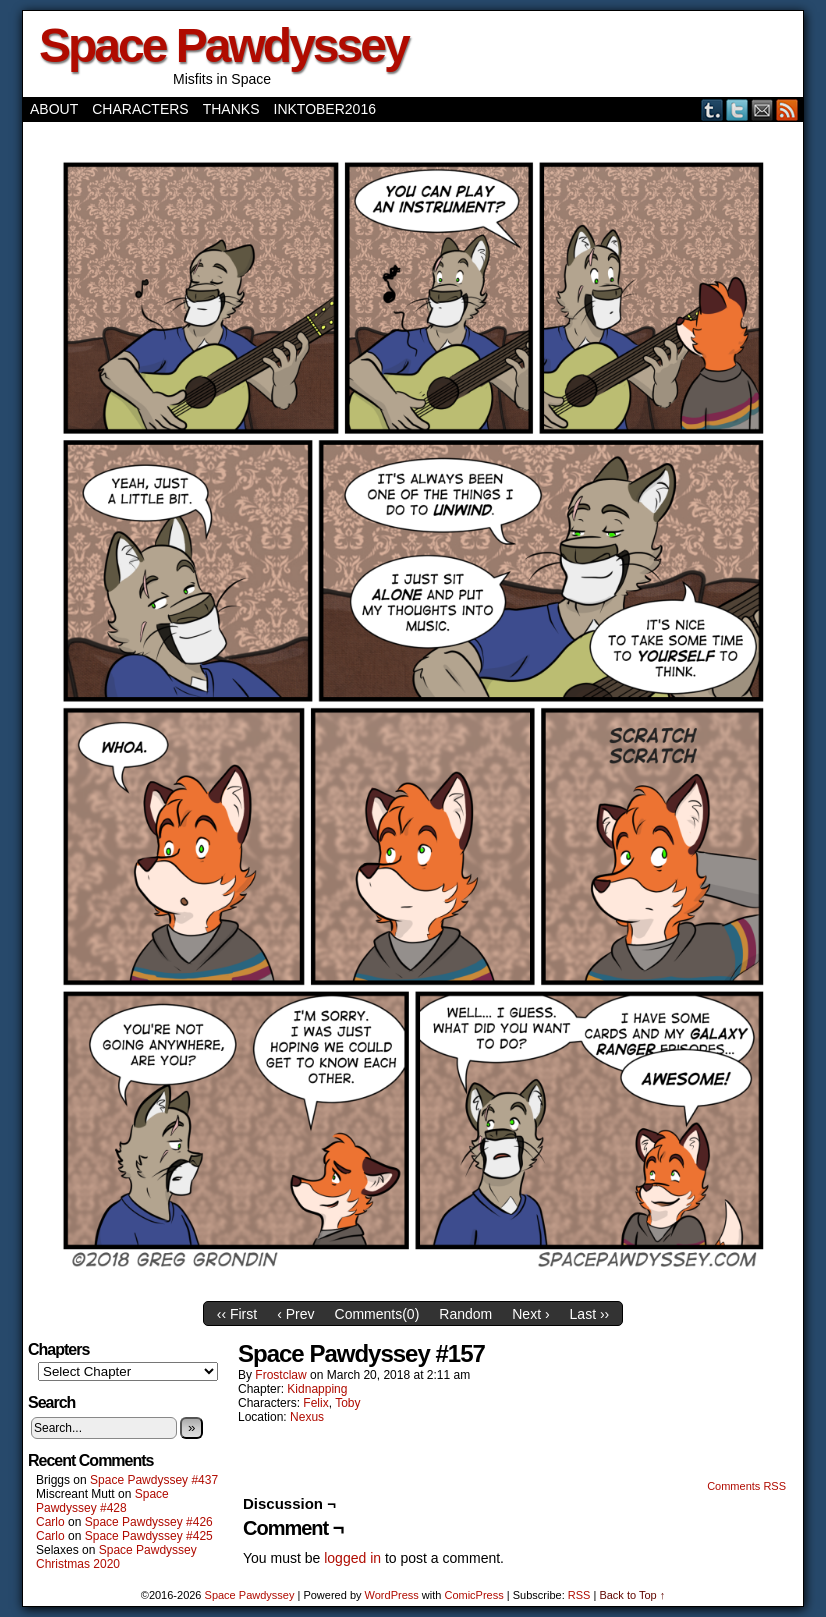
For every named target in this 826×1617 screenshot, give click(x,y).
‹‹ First (237, 1314)
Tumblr (712, 109)
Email (762, 109)
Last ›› (590, 1314)
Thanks (231, 109)
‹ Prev (295, 1314)
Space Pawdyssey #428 (102, 1501)
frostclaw (280, 1375)
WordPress (392, 1595)
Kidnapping (317, 1389)
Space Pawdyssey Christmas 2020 (116, 1557)
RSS (787, 109)
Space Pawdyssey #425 (149, 1536)
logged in (352, 1558)
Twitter (737, 109)
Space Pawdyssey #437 (154, 1480)
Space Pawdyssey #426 (149, 1522)
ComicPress (473, 1595)
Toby (347, 1403)
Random (465, 1314)
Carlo (50, 1522)
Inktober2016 (325, 109)
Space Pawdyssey (223, 45)
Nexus (307, 1417)
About (54, 109)
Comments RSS (746, 1486)
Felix (315, 1403)
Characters (140, 109)
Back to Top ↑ (632, 1595)
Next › (530, 1314)
